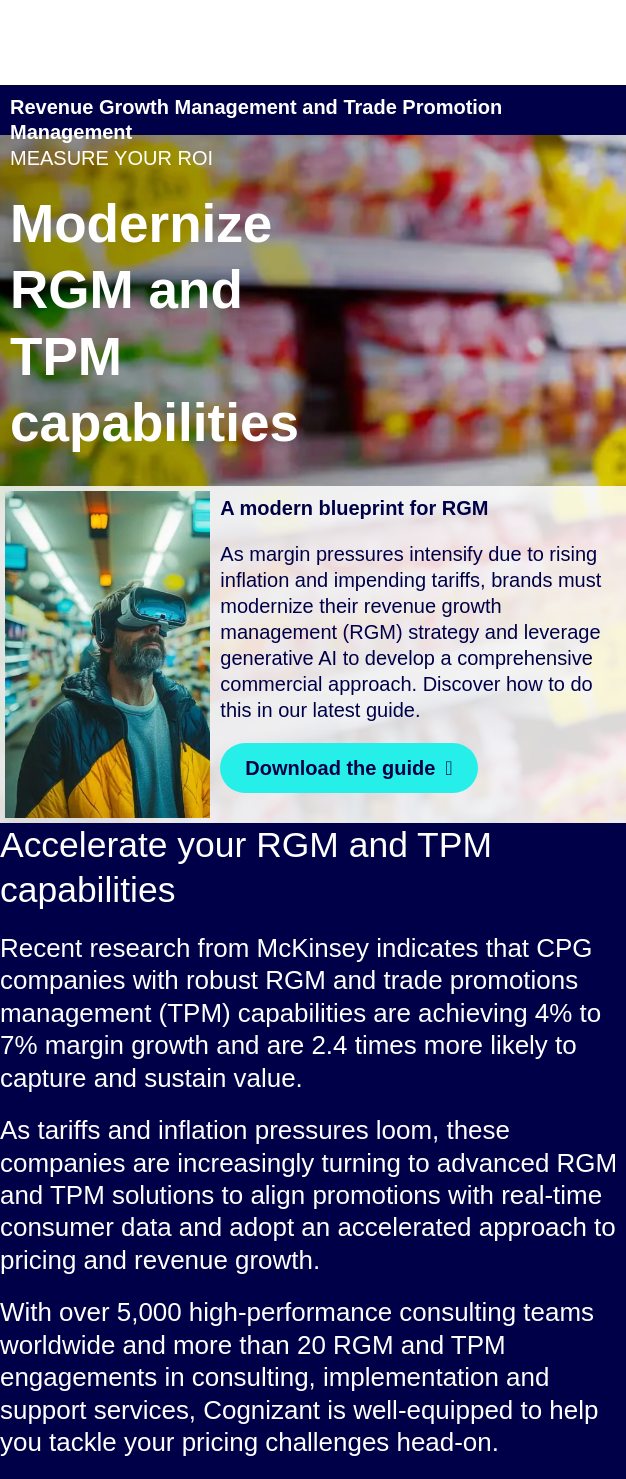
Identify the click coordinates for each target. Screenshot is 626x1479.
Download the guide (340, 768)
